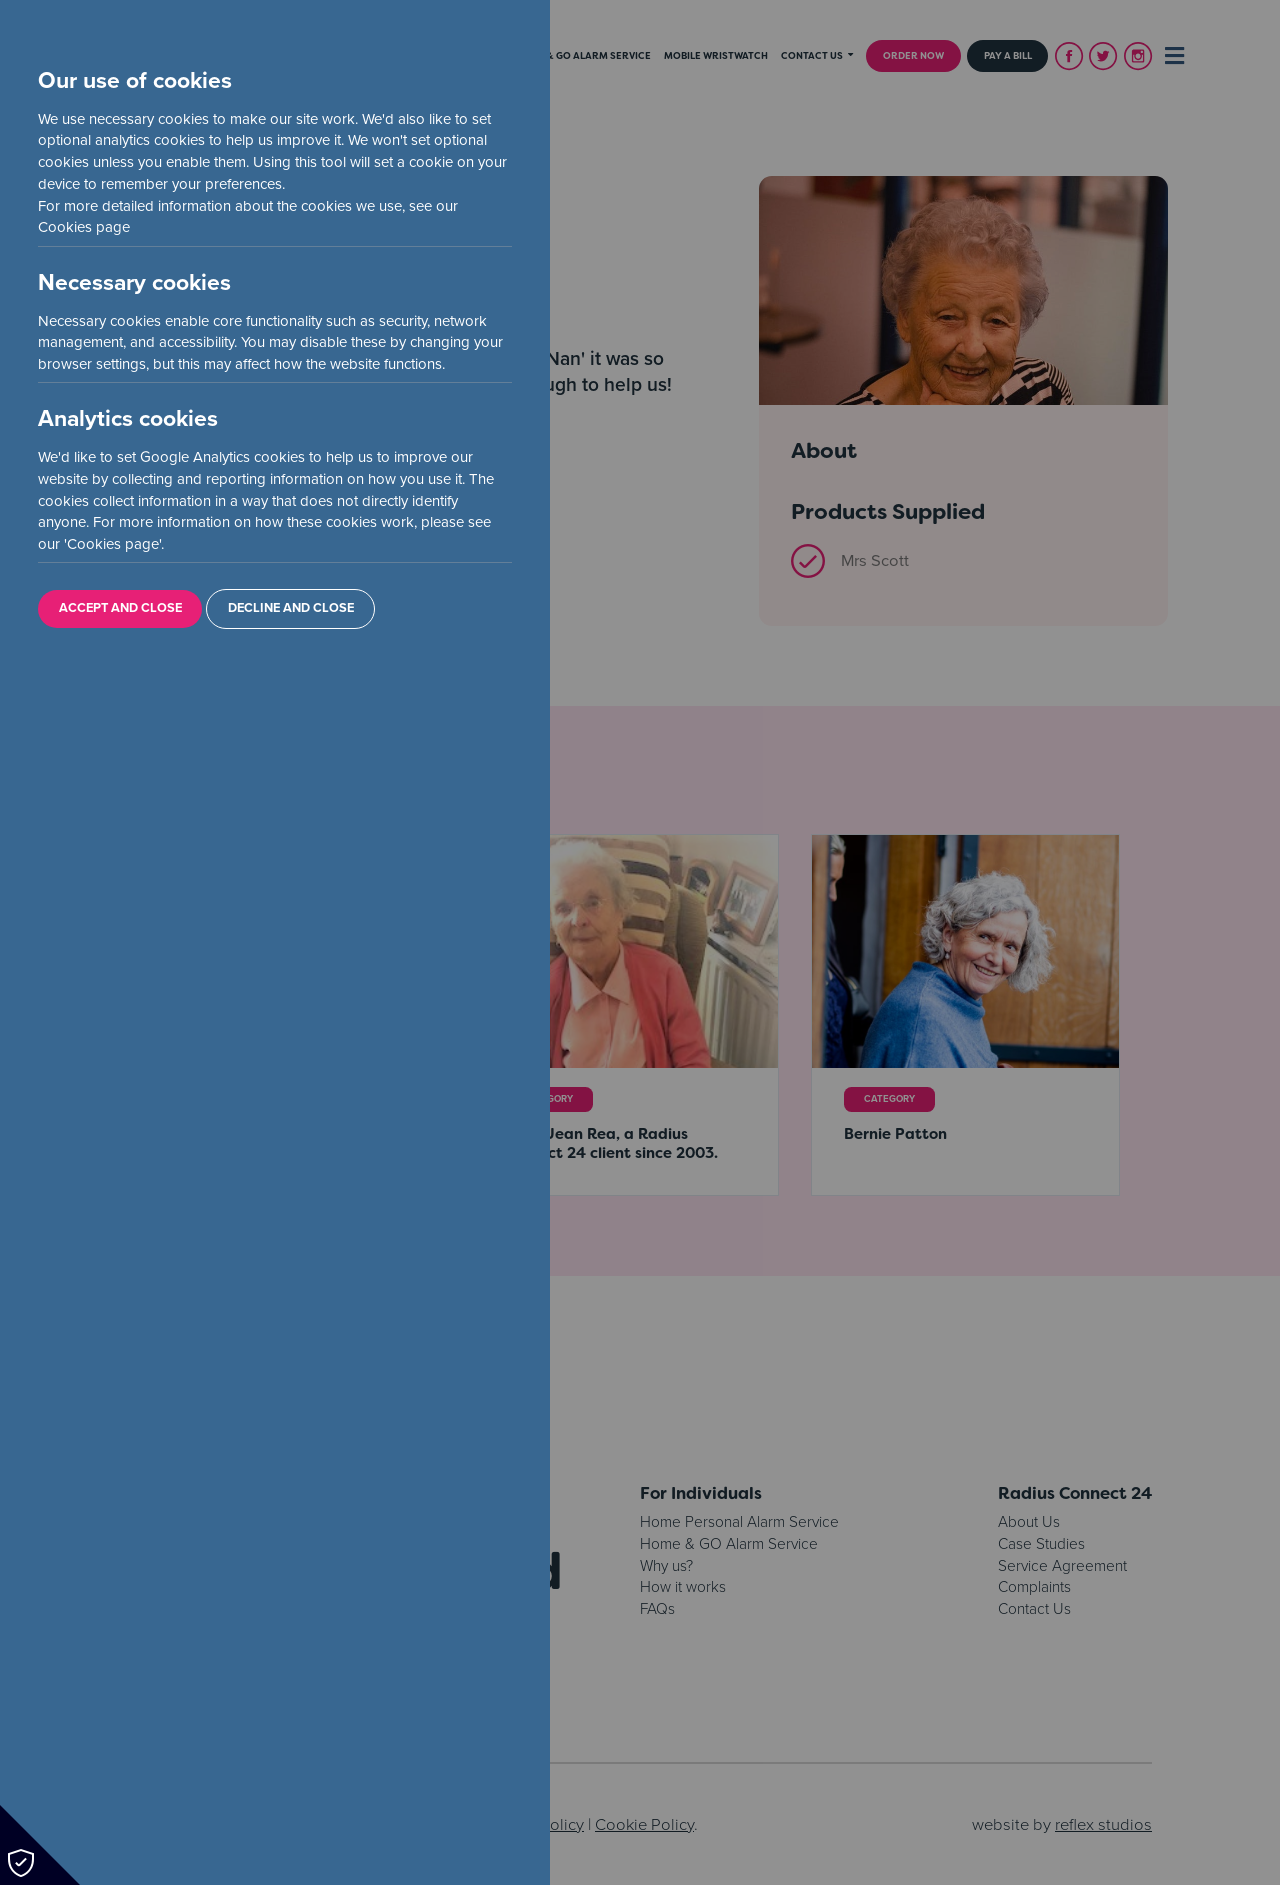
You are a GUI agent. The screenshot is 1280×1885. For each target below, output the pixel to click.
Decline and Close (291, 608)
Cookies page (84, 227)
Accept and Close (120, 608)
